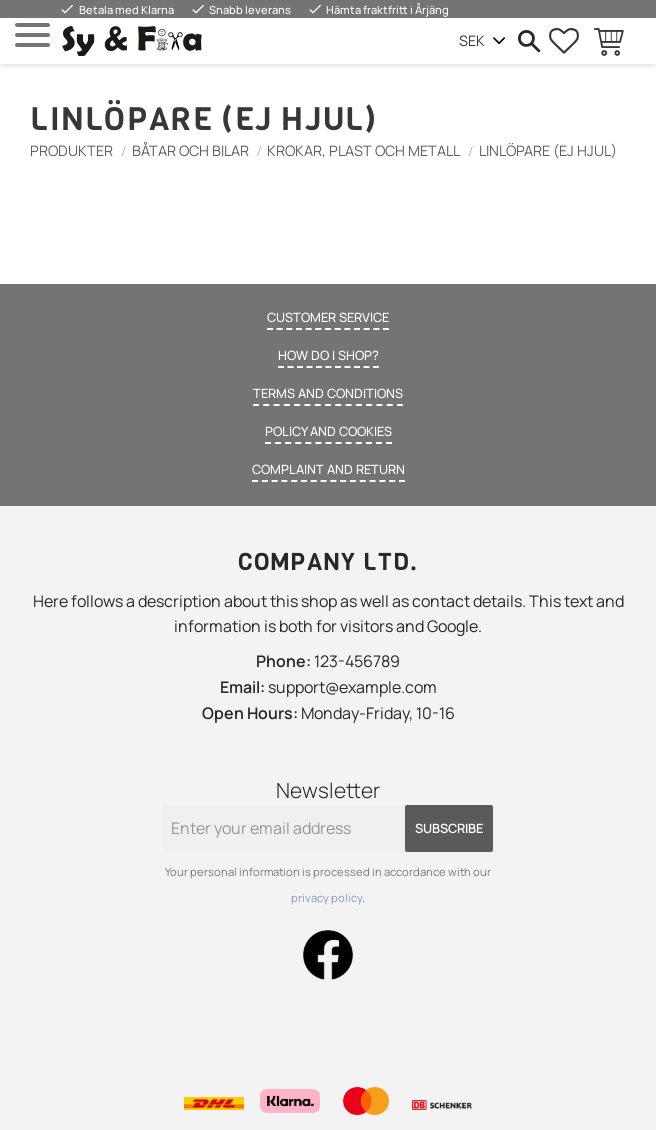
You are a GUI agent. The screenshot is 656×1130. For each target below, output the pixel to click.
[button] (32, 35)
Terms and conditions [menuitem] (328, 393)
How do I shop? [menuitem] (328, 355)
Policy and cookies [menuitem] (328, 431)
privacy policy (326, 897)
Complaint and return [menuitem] (328, 469)
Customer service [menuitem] (328, 317)
